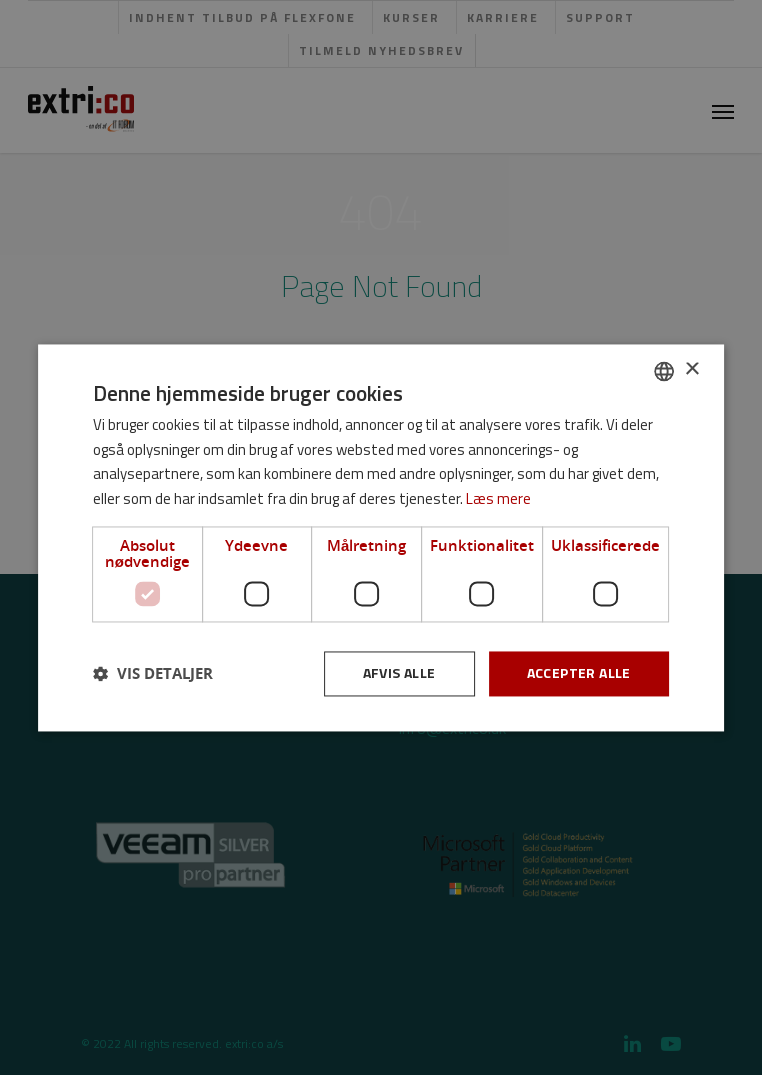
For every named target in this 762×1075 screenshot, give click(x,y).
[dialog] (381, 537)
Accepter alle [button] (579, 672)
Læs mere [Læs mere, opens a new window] (498, 499)
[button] (153, 674)
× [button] (691, 369)
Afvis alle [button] (399, 672)
